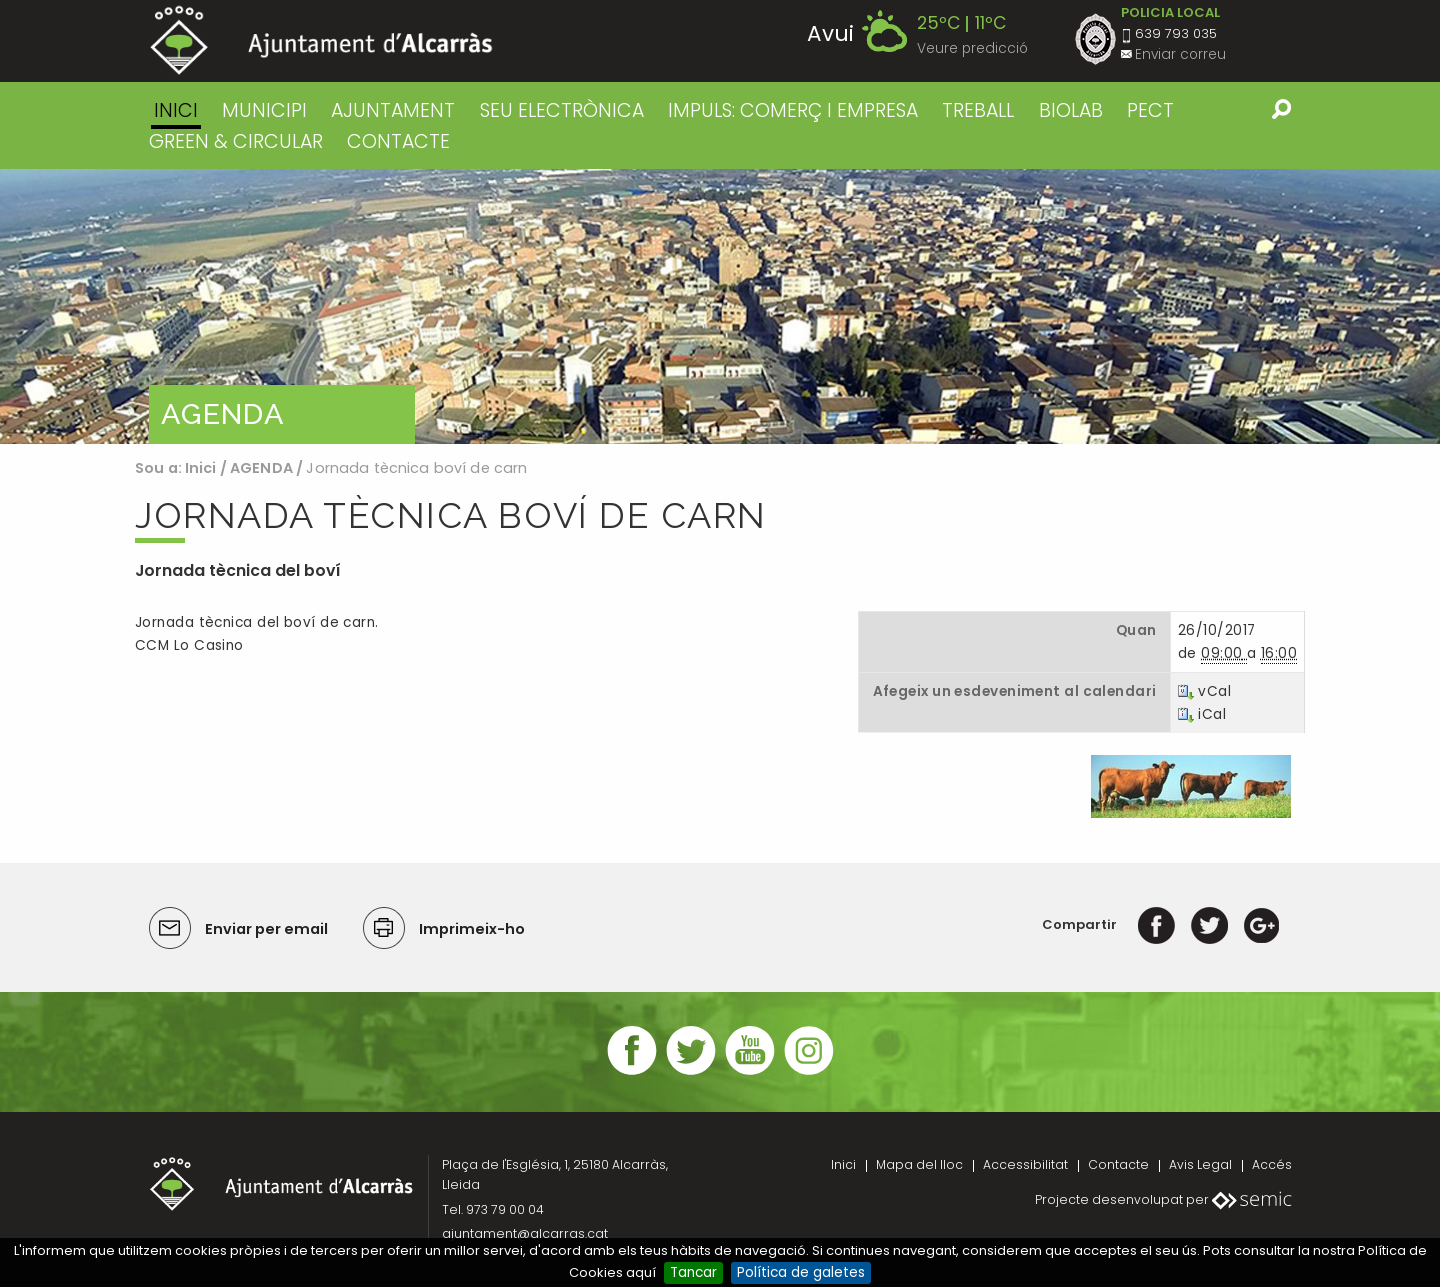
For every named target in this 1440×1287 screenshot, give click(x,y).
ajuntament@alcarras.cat (525, 1233)
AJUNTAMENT (393, 110)
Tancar (693, 1272)
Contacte (1118, 1164)
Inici (176, 110)
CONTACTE (398, 141)
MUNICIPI (264, 110)
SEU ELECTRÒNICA (562, 110)
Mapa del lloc (919, 1164)
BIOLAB (1071, 110)
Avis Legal (1200, 1164)
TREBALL (978, 110)
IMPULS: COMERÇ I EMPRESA (793, 110)
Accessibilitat (1025, 1164)
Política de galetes (801, 1272)
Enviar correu (1180, 54)
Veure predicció (972, 48)
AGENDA (261, 468)
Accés (1272, 1164)
